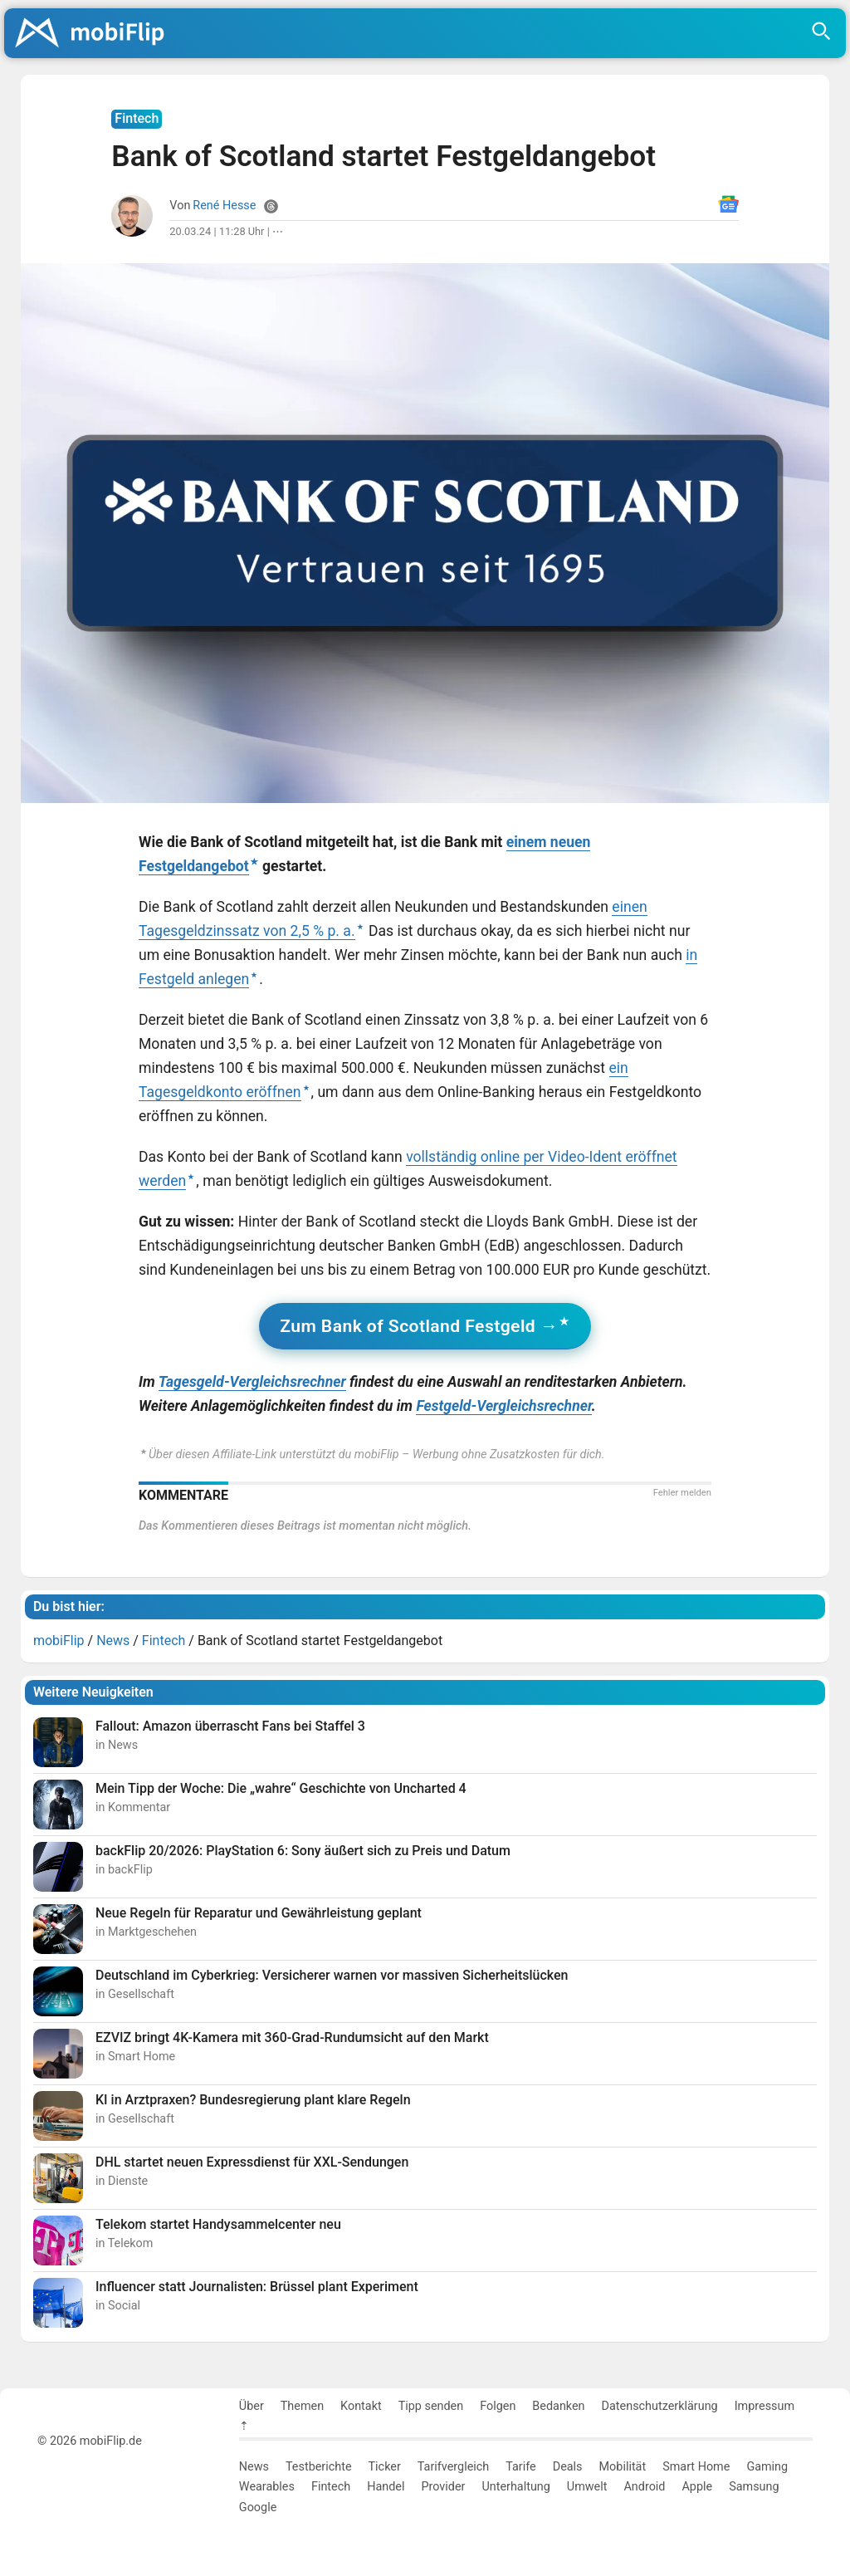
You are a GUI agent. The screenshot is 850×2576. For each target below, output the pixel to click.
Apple (696, 2487)
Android (644, 2487)
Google (257, 2507)
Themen (302, 2406)
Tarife (520, 2467)
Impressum (764, 2406)
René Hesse (224, 205)
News (254, 2467)
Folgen (497, 2406)
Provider (443, 2487)
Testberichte (319, 2467)
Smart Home (696, 2467)
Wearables (267, 2487)
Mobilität (623, 2467)
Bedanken (558, 2406)
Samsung (754, 2487)
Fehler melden (682, 1492)
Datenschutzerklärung (660, 2406)
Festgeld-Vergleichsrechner (503, 1406)
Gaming (767, 2467)
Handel (385, 2487)
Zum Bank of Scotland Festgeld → (419, 1325)
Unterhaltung (515, 2487)
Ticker (385, 2467)
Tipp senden (431, 2406)
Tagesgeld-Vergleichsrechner (252, 1382)
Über (251, 2406)
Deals (568, 2467)
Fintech (330, 2487)
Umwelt (587, 2487)
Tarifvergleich (453, 2467)
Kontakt (361, 2406)
